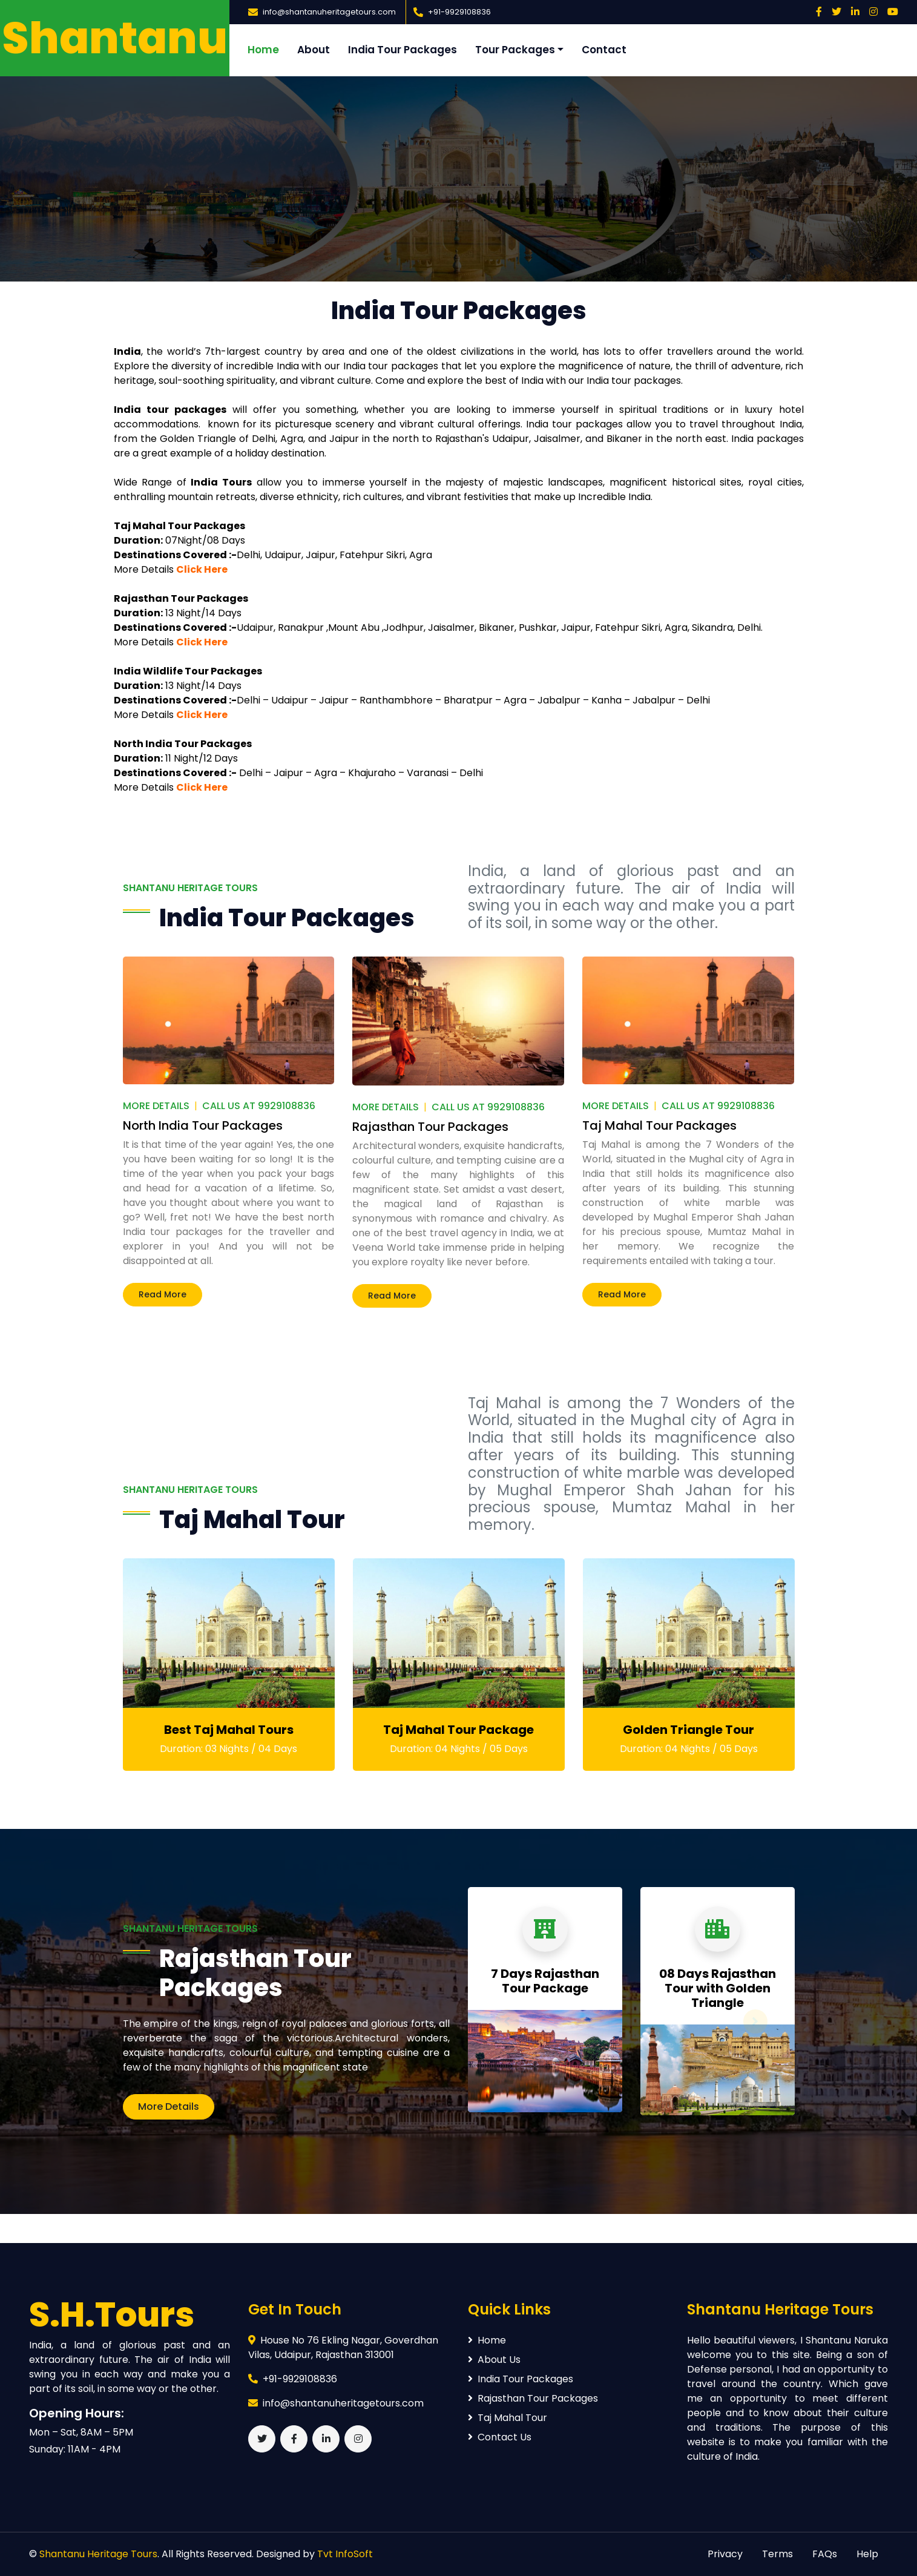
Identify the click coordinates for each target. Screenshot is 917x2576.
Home (263, 49)
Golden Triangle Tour (688, 1729)
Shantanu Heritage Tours (98, 2554)
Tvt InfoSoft (345, 2554)
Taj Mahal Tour (507, 2418)
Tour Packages (515, 49)
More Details (156, 1106)
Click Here (202, 569)
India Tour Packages (402, 49)
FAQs (824, 2554)
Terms (777, 2554)
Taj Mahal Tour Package (458, 1729)
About (313, 49)
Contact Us (499, 2437)
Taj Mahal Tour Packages (659, 1125)
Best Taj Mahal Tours (229, 1729)
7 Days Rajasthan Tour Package (545, 1981)
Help (867, 2554)
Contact (604, 49)
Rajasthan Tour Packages (430, 1126)
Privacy (725, 2554)
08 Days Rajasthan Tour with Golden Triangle (717, 1988)
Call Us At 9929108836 (258, 1106)
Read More (162, 1294)
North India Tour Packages (203, 1125)
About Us (494, 2360)
